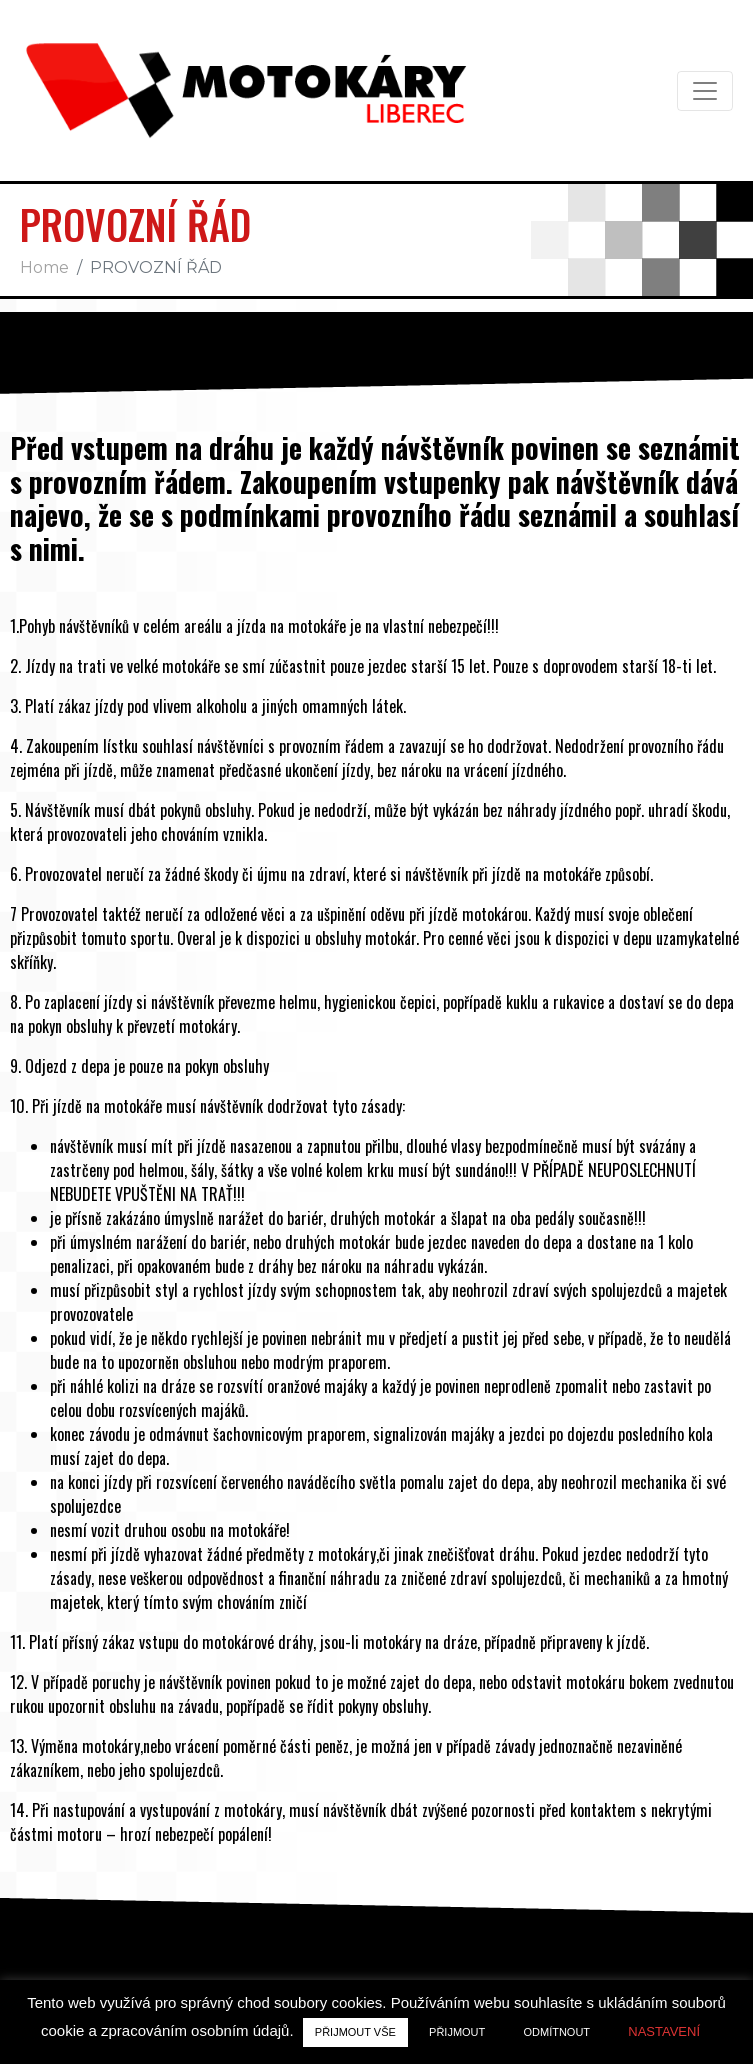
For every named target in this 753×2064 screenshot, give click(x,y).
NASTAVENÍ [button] (664, 2031)
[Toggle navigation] (705, 91)
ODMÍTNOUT (556, 2032)
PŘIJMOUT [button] (457, 2032)
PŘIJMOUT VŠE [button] (355, 2032)
